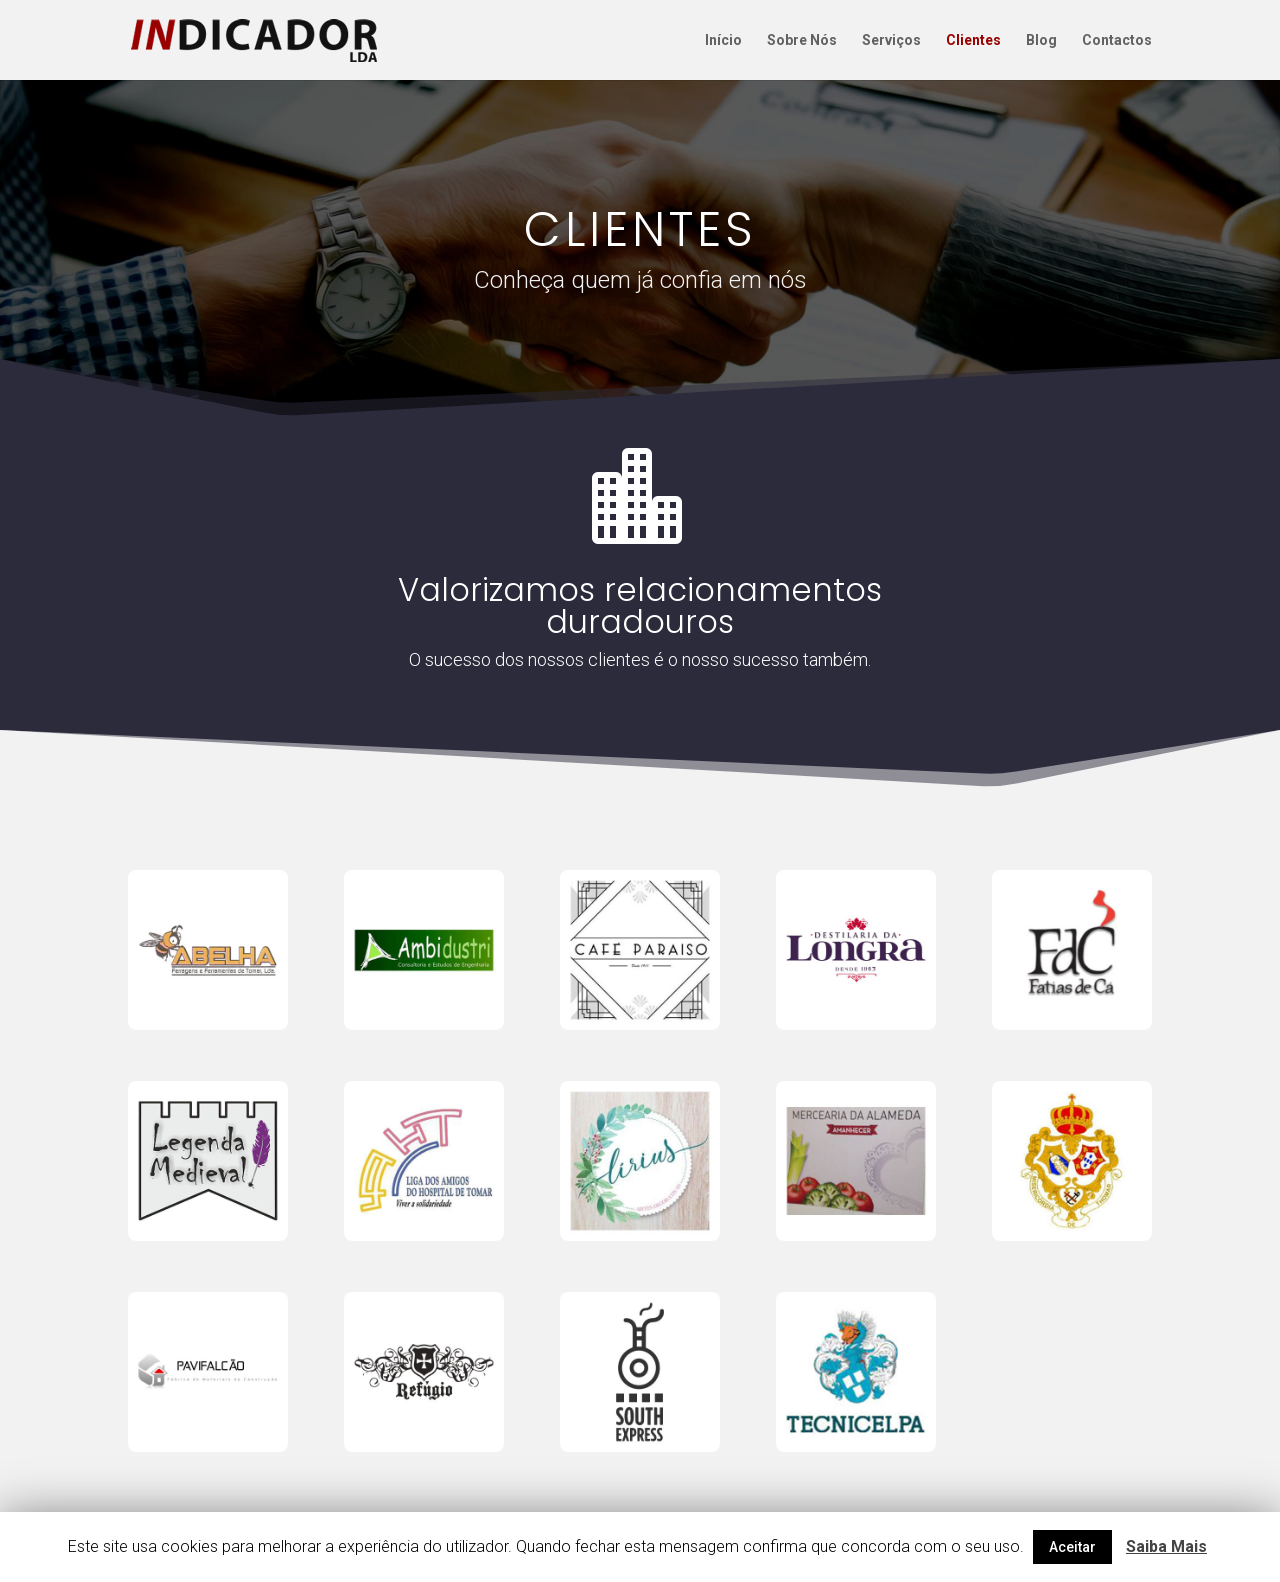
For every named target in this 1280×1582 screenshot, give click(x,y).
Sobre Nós (802, 40)
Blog (1041, 40)
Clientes (973, 40)
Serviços (891, 40)
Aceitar (1072, 1547)
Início (723, 40)
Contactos (1117, 40)
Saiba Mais (1166, 1546)
